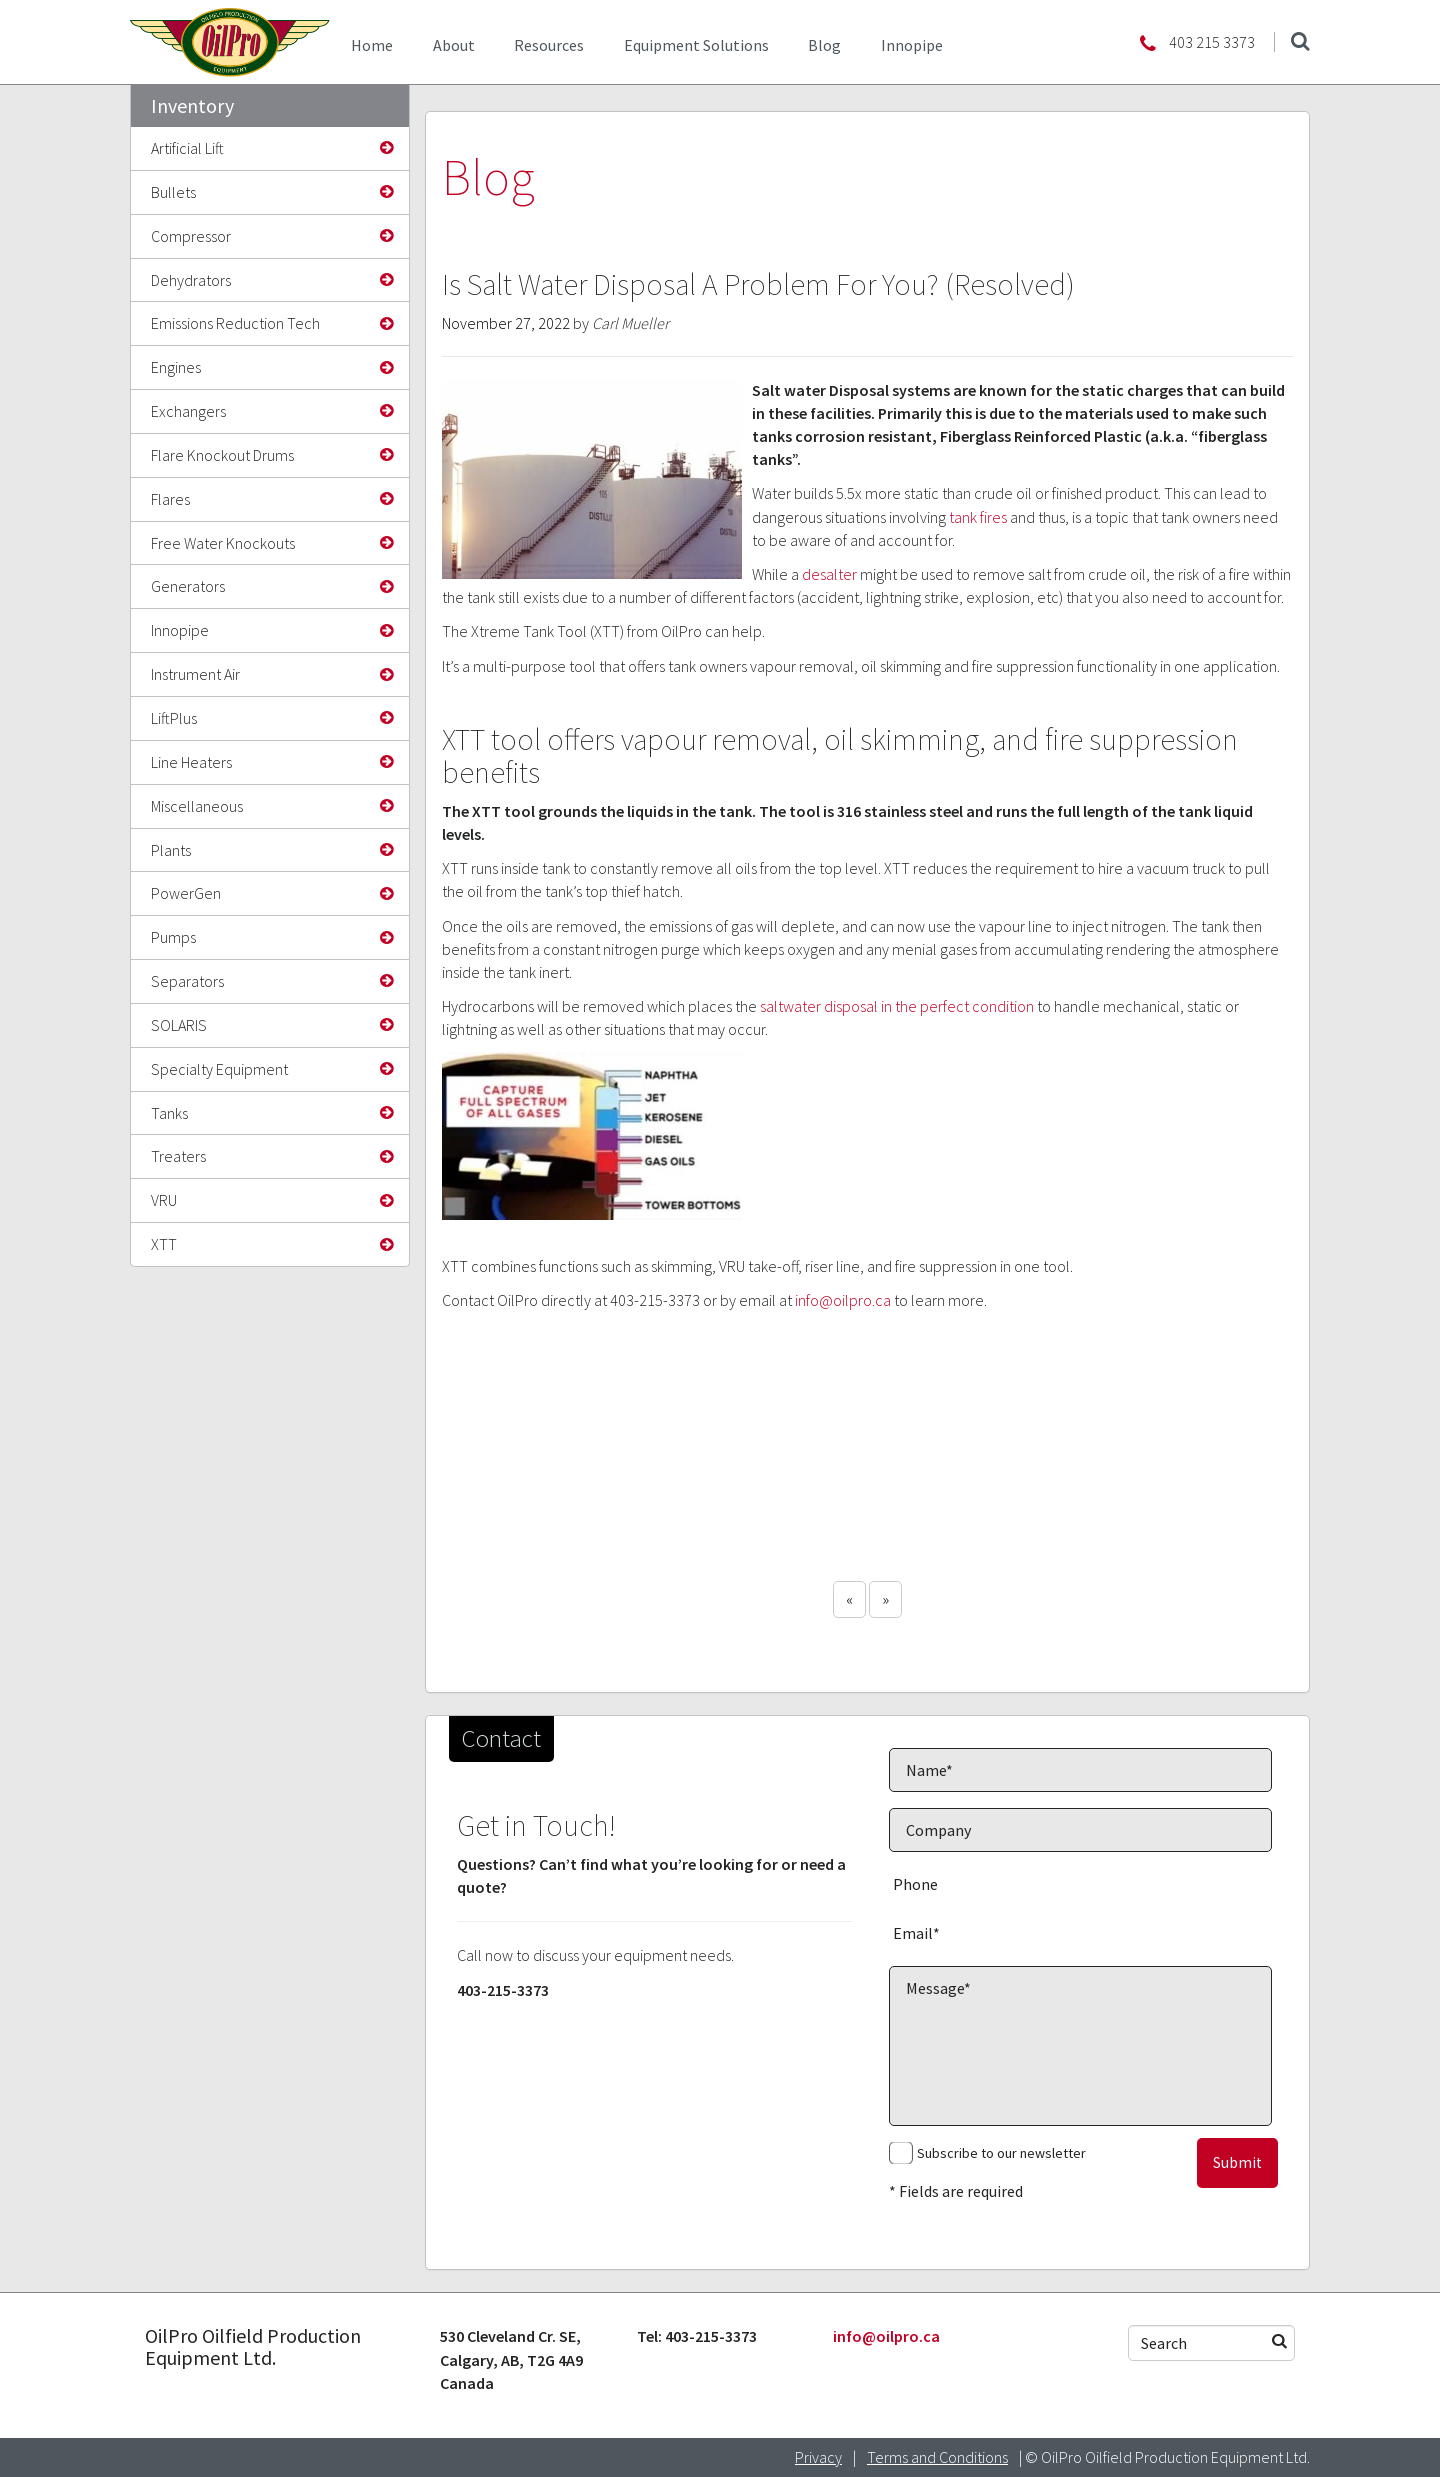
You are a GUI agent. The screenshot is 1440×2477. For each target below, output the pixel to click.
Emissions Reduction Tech (235, 323)
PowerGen (186, 893)
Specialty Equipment (219, 1069)
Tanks (169, 1113)
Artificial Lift (187, 148)
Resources (549, 45)
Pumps (173, 937)
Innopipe (912, 45)
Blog (824, 45)
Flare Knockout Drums (222, 455)
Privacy (818, 2457)
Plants (171, 850)
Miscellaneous (197, 806)
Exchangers (188, 411)
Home (372, 45)
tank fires (978, 517)
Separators (187, 981)
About (454, 45)
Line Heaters (191, 762)
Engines (176, 367)
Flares (170, 499)
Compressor (191, 236)
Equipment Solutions (696, 45)
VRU (164, 1200)
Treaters (178, 1156)
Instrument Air (195, 674)
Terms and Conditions (937, 2457)
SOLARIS (179, 1025)
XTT (164, 1244)
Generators (188, 586)
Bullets (173, 192)
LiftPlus (174, 718)
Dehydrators (191, 280)
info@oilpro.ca (843, 1300)
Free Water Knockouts (223, 543)
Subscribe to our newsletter (1001, 2153)
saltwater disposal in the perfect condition (897, 1006)
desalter (829, 574)
